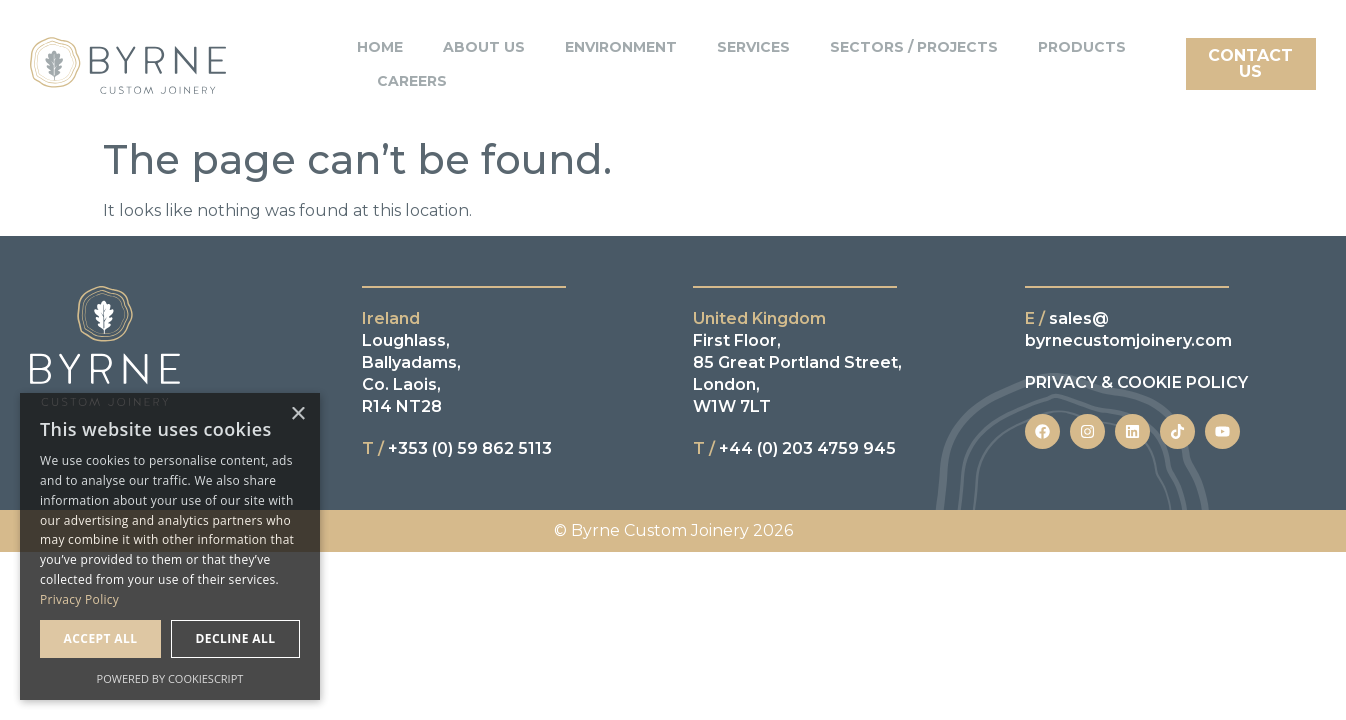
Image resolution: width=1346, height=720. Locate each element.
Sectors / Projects (914, 47)
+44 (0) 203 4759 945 (794, 448)
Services (753, 47)
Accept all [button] (101, 638)
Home (380, 47)
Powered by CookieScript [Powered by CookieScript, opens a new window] (170, 678)
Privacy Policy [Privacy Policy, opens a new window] (79, 599)
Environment (621, 47)
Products (1082, 47)
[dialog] (170, 546)
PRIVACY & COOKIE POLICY (1136, 382)
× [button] (297, 414)
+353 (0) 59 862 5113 (457, 448)
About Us (484, 47)
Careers (412, 81)
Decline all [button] (236, 638)
